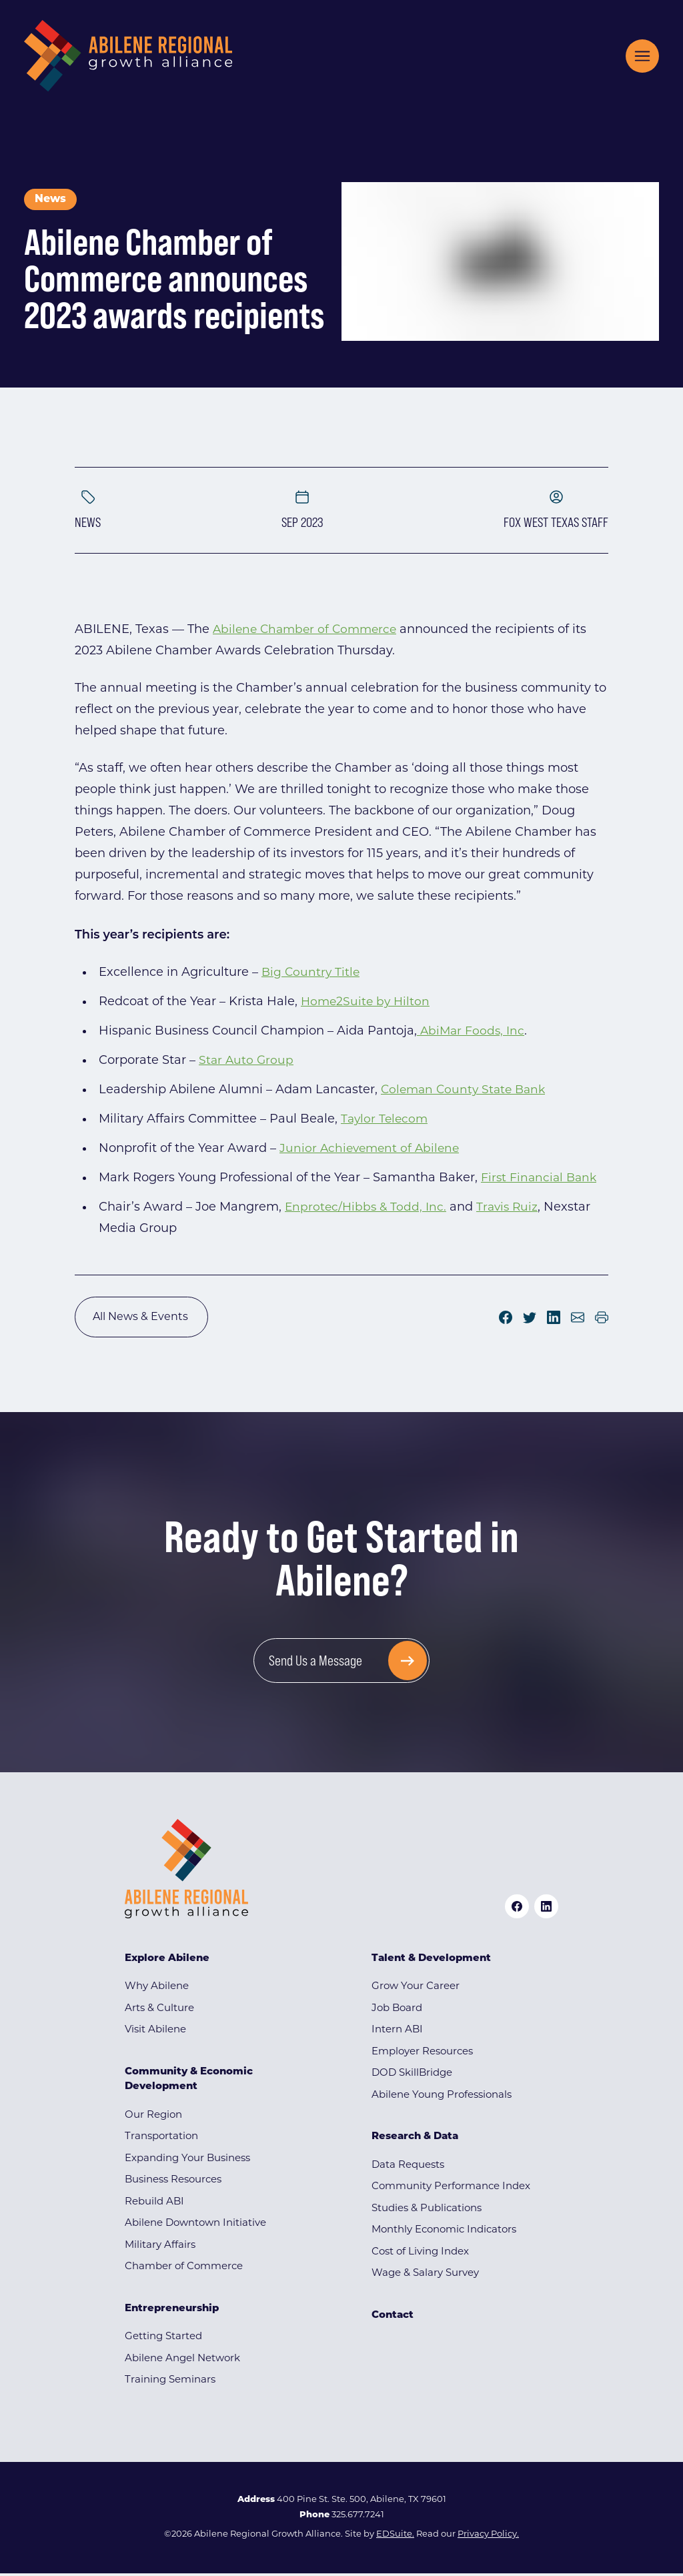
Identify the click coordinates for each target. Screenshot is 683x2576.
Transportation (161, 2139)
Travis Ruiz (512, 1207)
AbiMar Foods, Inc (472, 1031)
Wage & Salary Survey (425, 2276)
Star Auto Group (247, 1061)
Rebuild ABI (154, 2205)
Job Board (397, 2011)
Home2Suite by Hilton (367, 1002)
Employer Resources (422, 2055)
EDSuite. (395, 2537)
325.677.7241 (357, 2517)
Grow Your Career (416, 1989)
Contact (393, 2318)
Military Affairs (160, 2248)
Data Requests (408, 2168)
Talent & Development (431, 1961)
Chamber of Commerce (184, 2270)
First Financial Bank (540, 1178)
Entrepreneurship (172, 2312)
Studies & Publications (427, 2211)
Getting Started (163, 2340)
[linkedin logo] (546, 1909)
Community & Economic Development (189, 2082)
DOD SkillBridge (412, 2076)
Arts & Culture (159, 2011)
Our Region (153, 2118)
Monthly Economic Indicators (444, 2233)
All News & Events (141, 1318)
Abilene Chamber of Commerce (308, 630)
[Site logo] (128, 55)
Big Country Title (311, 973)
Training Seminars (170, 2383)
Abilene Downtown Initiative (195, 2226)
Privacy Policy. (488, 2537)
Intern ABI (397, 2033)
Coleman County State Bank (466, 1090)
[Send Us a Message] (341, 1663)
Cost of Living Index (420, 2255)
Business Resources (173, 2183)
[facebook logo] (517, 1909)
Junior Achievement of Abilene (372, 1149)
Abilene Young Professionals (442, 2098)
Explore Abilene (167, 1961)
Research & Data (415, 2139)
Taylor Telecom (385, 1119)
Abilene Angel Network (182, 2362)
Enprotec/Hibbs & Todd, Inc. (367, 1207)
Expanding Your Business (187, 2161)
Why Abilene (157, 1989)
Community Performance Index (451, 2189)
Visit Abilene (155, 2033)
